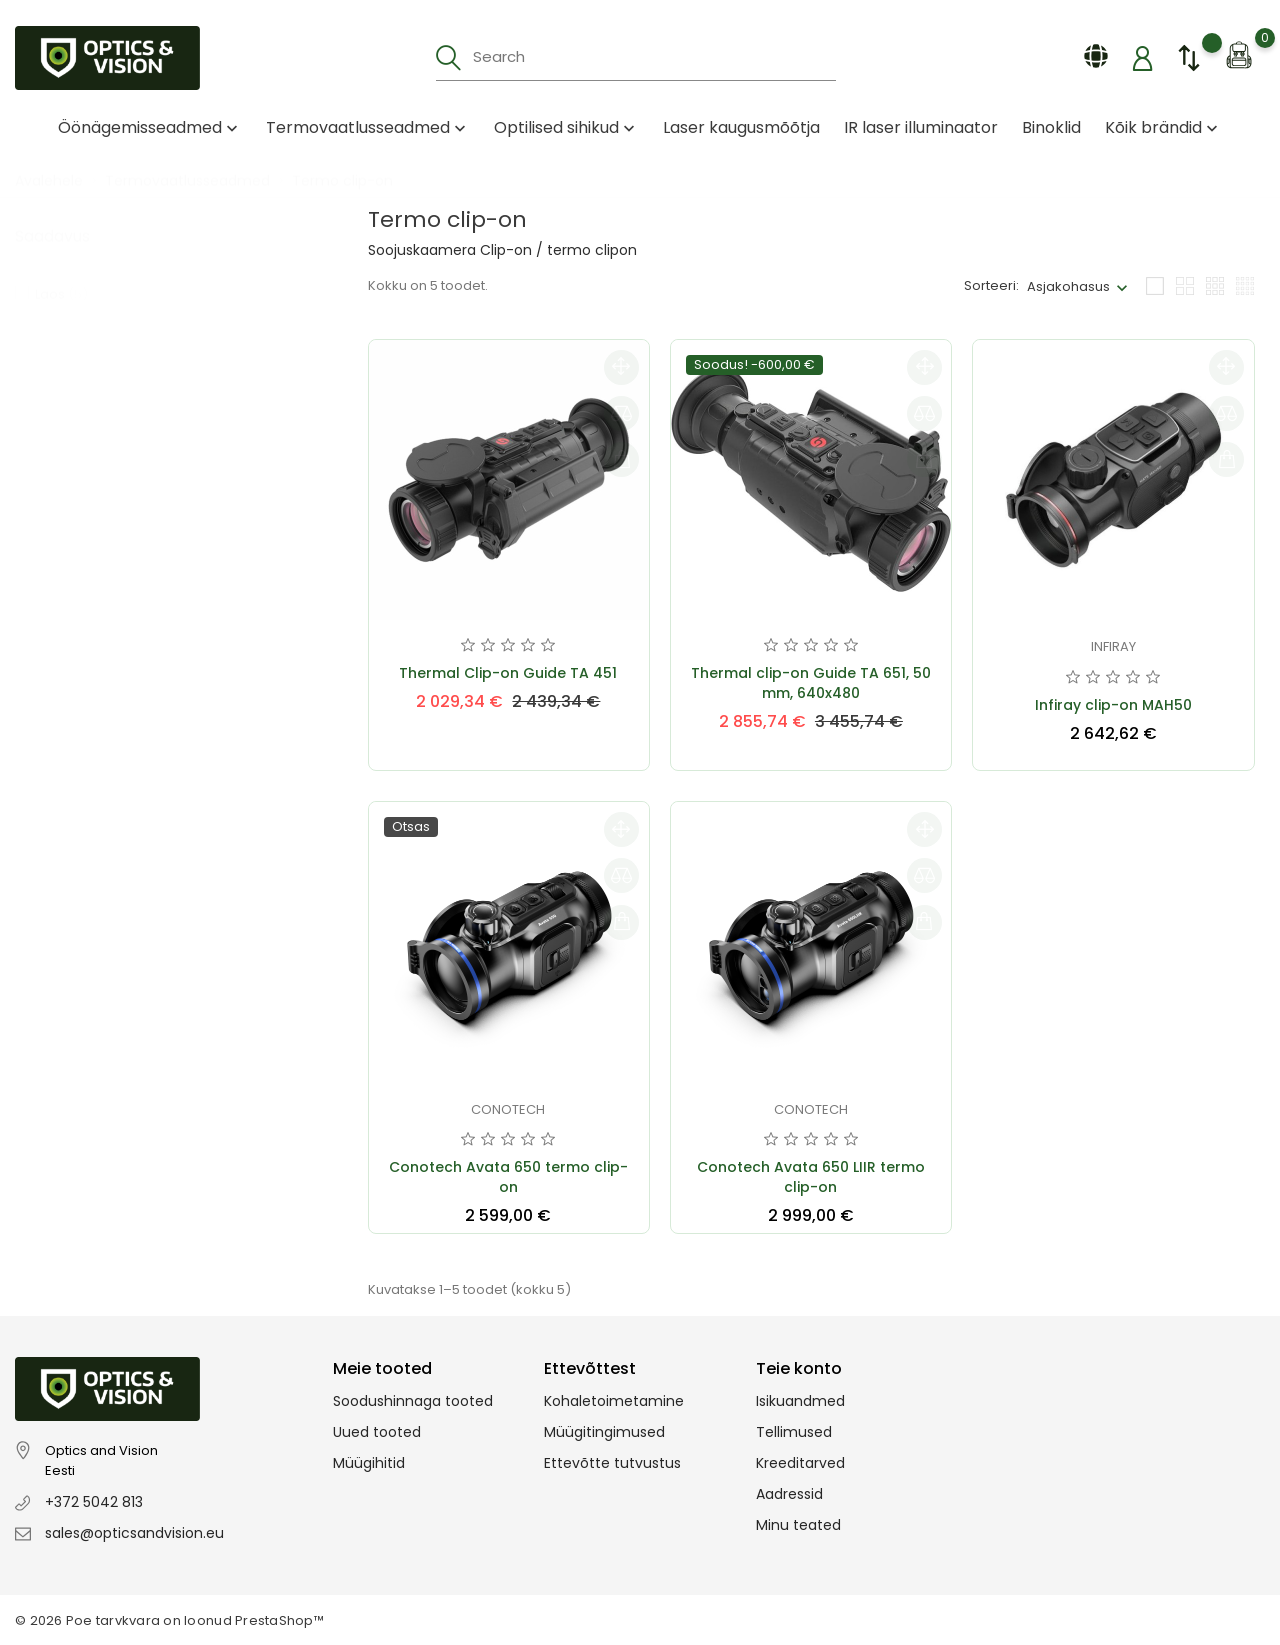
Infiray (1113, 646)
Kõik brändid (1163, 127)
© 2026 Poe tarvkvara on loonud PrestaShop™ (169, 1620)
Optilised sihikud (566, 127)
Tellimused (794, 1432)
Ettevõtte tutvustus (612, 1463)
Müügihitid (369, 1463)
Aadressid (789, 1494)
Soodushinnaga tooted (413, 1401)
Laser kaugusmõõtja (741, 127)
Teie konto (799, 1368)
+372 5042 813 (94, 1502)
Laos (61, 274)
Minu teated (798, 1525)
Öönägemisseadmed (150, 127)
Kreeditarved (800, 1463)
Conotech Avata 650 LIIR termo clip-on (811, 1177)
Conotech (508, 1109)
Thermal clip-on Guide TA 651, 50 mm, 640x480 (811, 683)
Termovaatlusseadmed (368, 127)
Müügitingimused (604, 1432)
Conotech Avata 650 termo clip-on (508, 1177)
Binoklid (1051, 127)
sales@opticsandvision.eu (134, 1533)
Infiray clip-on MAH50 (1113, 705)
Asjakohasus (1068, 286)
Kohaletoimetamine (614, 1401)
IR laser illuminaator (921, 127)
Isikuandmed (800, 1401)
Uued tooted (377, 1432)
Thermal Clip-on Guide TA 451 (508, 673)
